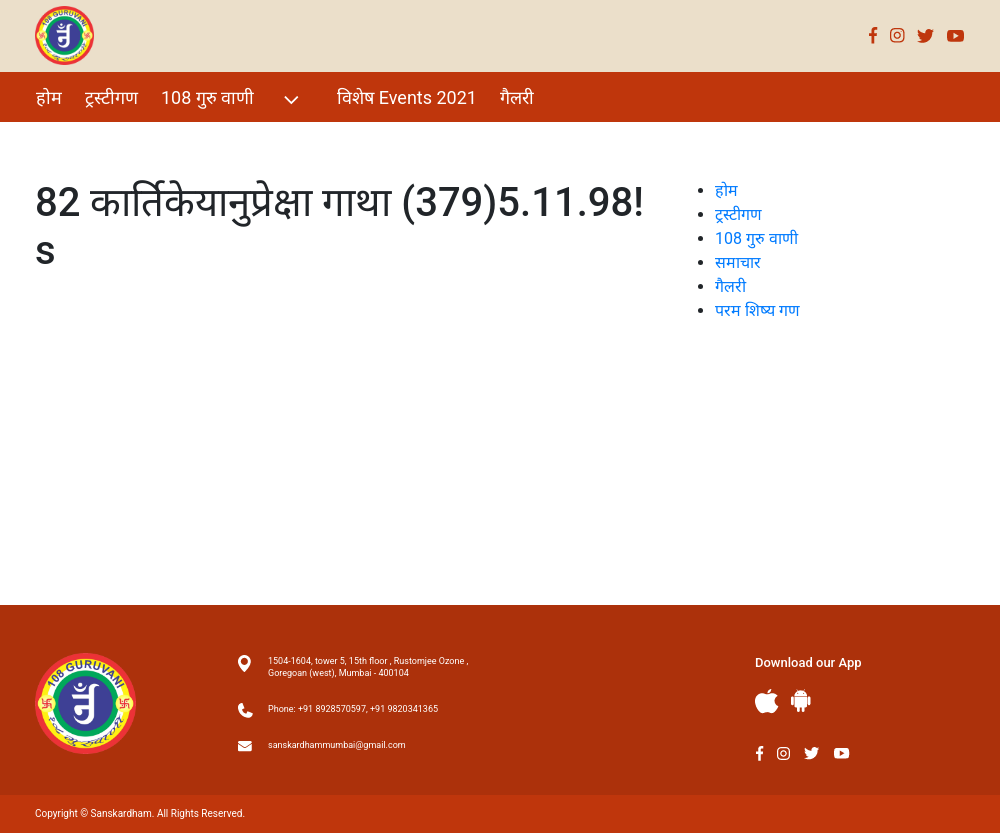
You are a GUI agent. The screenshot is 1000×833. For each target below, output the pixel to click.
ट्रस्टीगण (111, 97)
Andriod (801, 700)
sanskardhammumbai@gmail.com (337, 745)
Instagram (897, 35)
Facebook (873, 35)
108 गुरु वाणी (232, 99)
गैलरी (517, 97)
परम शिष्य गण (83, 140)
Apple (767, 701)
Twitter (926, 35)
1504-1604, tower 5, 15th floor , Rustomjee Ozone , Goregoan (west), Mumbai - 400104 (368, 667)
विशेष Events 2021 (407, 97)
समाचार (738, 262)
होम (49, 97)
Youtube (956, 35)
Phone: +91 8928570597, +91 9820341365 (353, 709)
